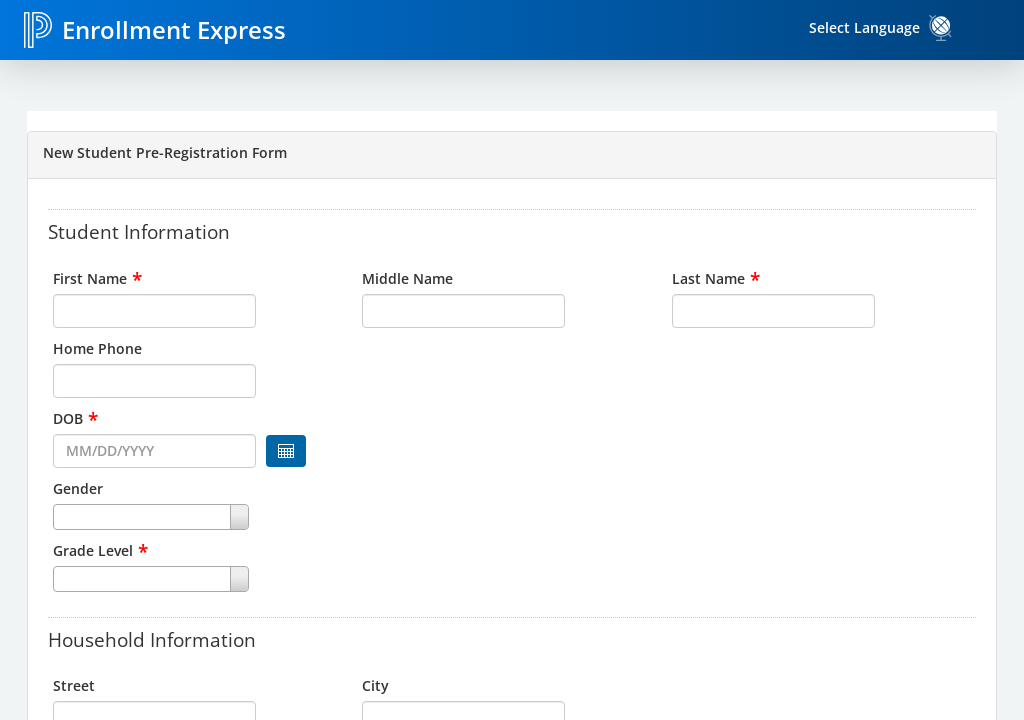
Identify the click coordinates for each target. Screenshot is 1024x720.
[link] (941, 28)
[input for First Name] (154, 311)
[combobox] (202, 517)
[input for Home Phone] (154, 381)
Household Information (152, 639)
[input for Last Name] (773, 311)
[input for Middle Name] (463, 311)
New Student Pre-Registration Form (165, 152)
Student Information (139, 231)
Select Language (864, 27)
